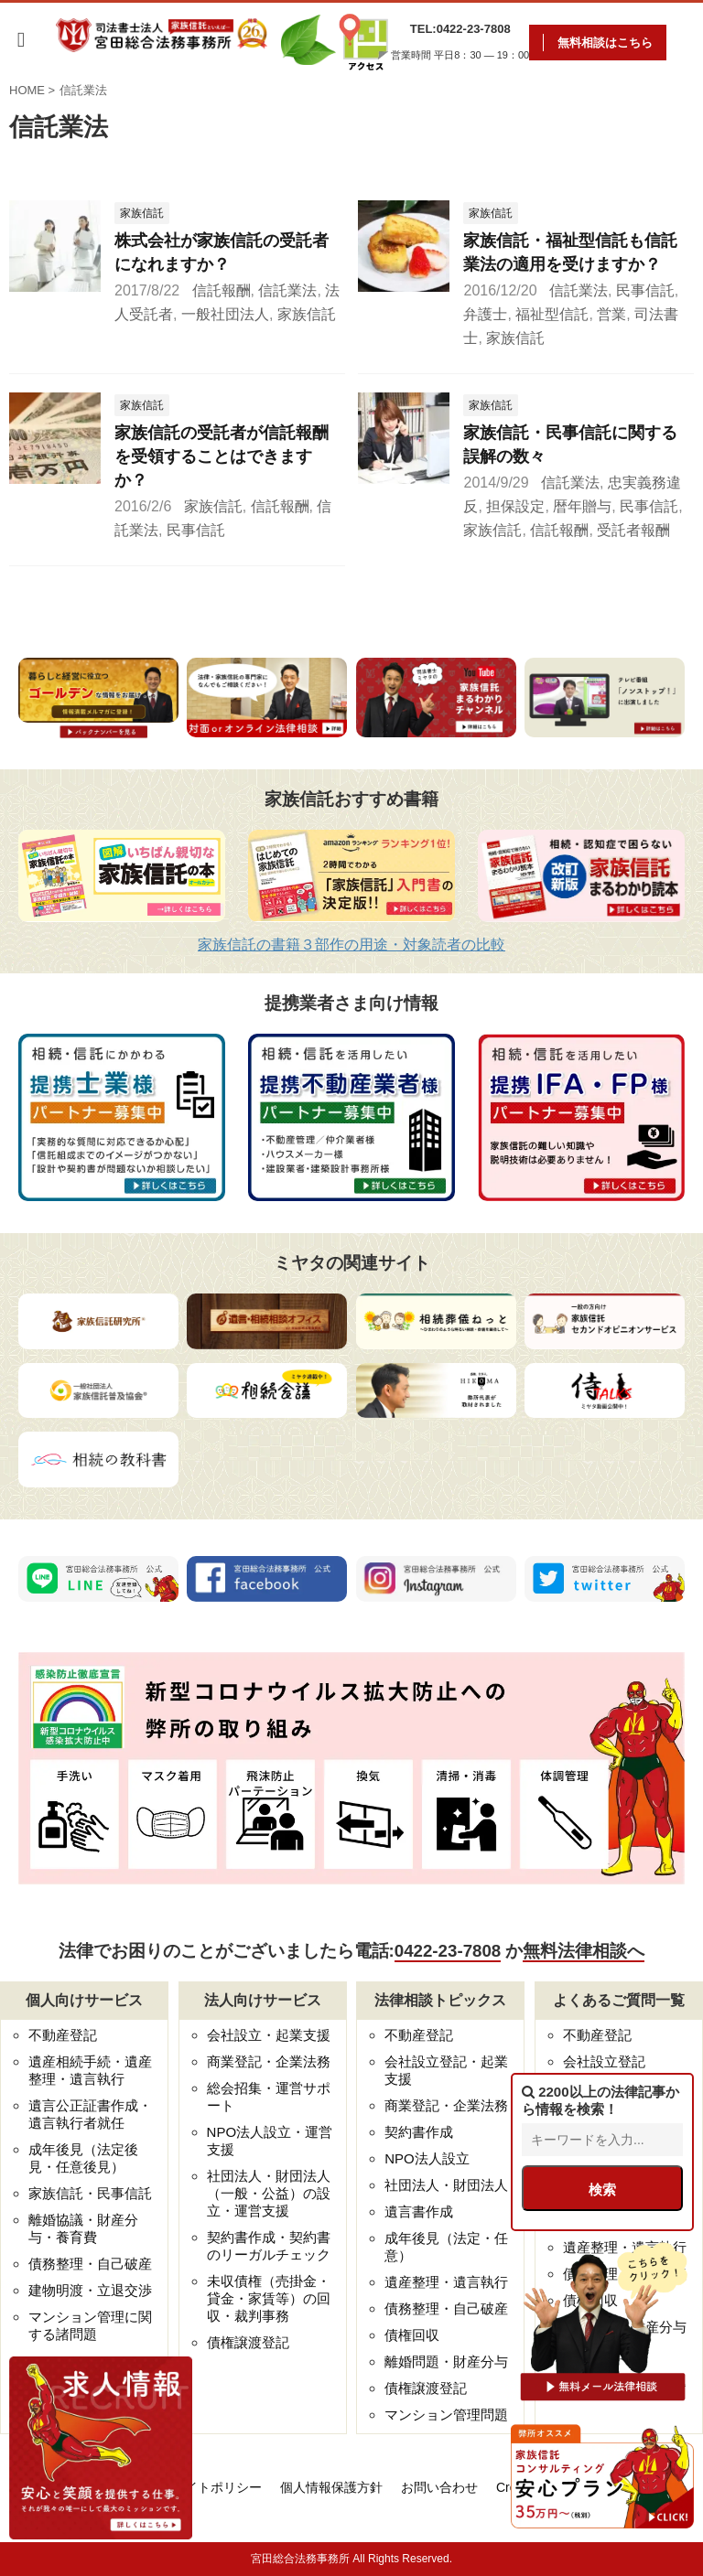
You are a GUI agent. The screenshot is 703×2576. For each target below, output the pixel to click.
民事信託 (645, 290)
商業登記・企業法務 (268, 2061)
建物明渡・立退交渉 (90, 2290)
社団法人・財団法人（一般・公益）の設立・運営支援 (268, 2193)
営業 (611, 314)
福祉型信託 (552, 314)
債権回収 (411, 2335)
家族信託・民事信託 (90, 2193)
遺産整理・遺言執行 (446, 2282)
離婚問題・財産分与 (446, 2361)
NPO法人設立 (427, 2158)
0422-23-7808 (448, 1950)
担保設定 (515, 506)
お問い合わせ (439, 2487)
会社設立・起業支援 (268, 2035)
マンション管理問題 (446, 2414)
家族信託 (306, 314)
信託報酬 (221, 290)
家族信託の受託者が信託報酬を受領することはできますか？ (221, 456)
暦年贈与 (582, 506)
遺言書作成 (418, 2211)
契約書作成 (418, 2132)
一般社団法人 (225, 314)
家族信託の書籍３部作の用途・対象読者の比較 (351, 944)
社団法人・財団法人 (446, 2185)
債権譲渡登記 (248, 2342)
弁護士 (485, 314)
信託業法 (287, 290)
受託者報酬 (633, 530)
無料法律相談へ (583, 1950)
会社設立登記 (604, 2061)
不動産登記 (62, 2035)
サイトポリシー (217, 2487)
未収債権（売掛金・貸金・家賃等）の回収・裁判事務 (268, 2298)
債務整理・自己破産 (90, 2263)
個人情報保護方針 (331, 2487)
